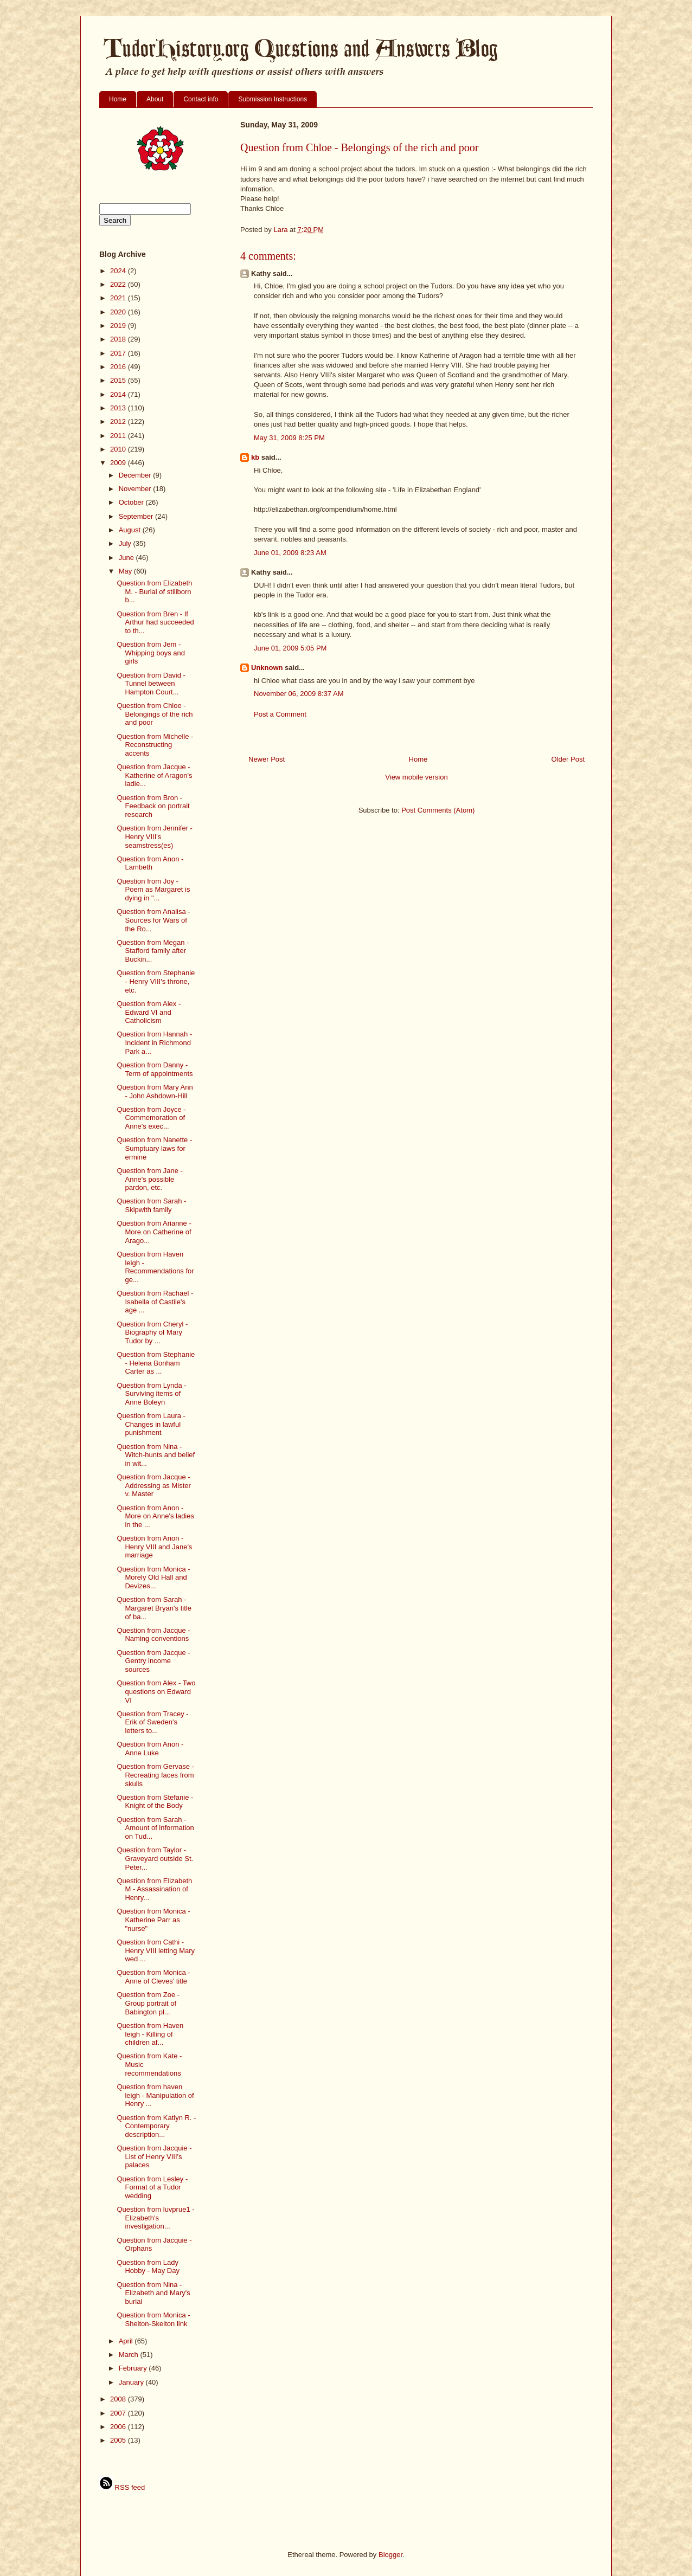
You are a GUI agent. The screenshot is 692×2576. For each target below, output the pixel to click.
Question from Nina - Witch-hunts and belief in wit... (156, 1454)
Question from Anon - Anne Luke (150, 1748)
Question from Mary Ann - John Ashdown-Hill (155, 1091)
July (126, 543)
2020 (119, 312)
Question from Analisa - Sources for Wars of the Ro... (153, 919)
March (129, 2354)
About (154, 99)
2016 (119, 367)
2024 (119, 271)
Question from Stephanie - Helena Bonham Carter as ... (156, 1362)
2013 (119, 408)
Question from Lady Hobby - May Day (148, 2266)
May (126, 571)
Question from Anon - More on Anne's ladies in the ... (155, 1516)
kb (255, 457)
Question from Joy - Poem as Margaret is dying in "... (153, 889)
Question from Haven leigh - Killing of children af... (150, 2033)
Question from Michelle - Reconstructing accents (155, 744)
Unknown (267, 668)
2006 (119, 2427)
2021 (119, 298)
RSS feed (122, 2487)
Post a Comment (280, 714)
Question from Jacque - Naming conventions (153, 1634)
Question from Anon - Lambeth (150, 863)
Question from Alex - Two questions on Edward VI (156, 1691)
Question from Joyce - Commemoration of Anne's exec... (151, 1117)
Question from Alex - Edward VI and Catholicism (149, 1012)
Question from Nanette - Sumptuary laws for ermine (154, 1148)
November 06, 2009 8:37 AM (299, 694)
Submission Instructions (272, 99)
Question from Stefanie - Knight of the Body (155, 1801)
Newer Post (266, 759)
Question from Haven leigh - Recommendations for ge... (155, 1267)
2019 (119, 325)
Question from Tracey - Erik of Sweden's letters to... (152, 1722)
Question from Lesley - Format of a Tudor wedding (152, 2187)
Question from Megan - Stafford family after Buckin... (153, 950)
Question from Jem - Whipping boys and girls (151, 652)
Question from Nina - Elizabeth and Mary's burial (153, 2293)
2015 (119, 380)
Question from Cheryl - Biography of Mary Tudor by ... (152, 1332)
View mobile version (416, 777)
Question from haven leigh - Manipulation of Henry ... (155, 2095)
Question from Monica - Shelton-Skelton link (153, 2319)
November (136, 489)
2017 (119, 353)
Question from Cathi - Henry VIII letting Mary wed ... (156, 1950)
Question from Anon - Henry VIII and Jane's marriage (154, 1546)
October (132, 502)
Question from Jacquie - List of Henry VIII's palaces (154, 2156)
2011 (119, 436)
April (127, 2341)
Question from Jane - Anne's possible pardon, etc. (149, 1179)
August (131, 530)
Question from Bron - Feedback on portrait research (153, 806)
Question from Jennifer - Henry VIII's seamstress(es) (154, 836)
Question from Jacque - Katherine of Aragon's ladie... (154, 775)
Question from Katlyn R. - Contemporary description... (156, 2126)
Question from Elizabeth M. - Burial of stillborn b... (154, 591)
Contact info (200, 99)
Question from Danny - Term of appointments (155, 1069)
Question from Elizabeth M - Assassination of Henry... (154, 1889)
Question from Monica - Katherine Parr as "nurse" (153, 1919)
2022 (119, 284)
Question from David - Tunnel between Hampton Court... (151, 683)
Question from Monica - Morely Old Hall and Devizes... (153, 1577)
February (134, 2368)
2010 (119, 449)
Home (117, 99)
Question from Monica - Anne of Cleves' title (153, 1976)
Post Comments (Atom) (438, 810)
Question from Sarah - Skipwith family (151, 1205)
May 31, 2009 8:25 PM (289, 438)
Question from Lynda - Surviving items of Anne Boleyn (151, 1393)
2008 (119, 2399)
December (136, 475)
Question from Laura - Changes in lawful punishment (151, 1424)
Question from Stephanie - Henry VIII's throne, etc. (156, 981)
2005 (119, 2440)
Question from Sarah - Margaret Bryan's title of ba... (154, 1607)
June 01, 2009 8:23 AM (290, 553)
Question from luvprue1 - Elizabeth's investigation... (155, 2217)
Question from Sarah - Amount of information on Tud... (155, 1827)
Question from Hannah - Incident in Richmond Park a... (154, 1042)
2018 (119, 339)
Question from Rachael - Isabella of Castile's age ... (155, 1301)
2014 (119, 394)
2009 (119, 463)
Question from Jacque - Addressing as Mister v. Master (153, 1485)
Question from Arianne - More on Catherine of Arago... (154, 1231)
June (127, 557)
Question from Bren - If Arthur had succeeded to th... (155, 622)
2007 (119, 2413)
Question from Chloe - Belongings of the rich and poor (155, 713)
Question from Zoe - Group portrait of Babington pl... (148, 2003)
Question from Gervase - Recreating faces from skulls (155, 1774)
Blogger (390, 2555)
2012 (119, 421)
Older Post (568, 759)
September (137, 516)
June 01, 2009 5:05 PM (290, 648)
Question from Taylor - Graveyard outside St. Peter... (155, 1858)
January (132, 2382)
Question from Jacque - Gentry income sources (153, 1660)
